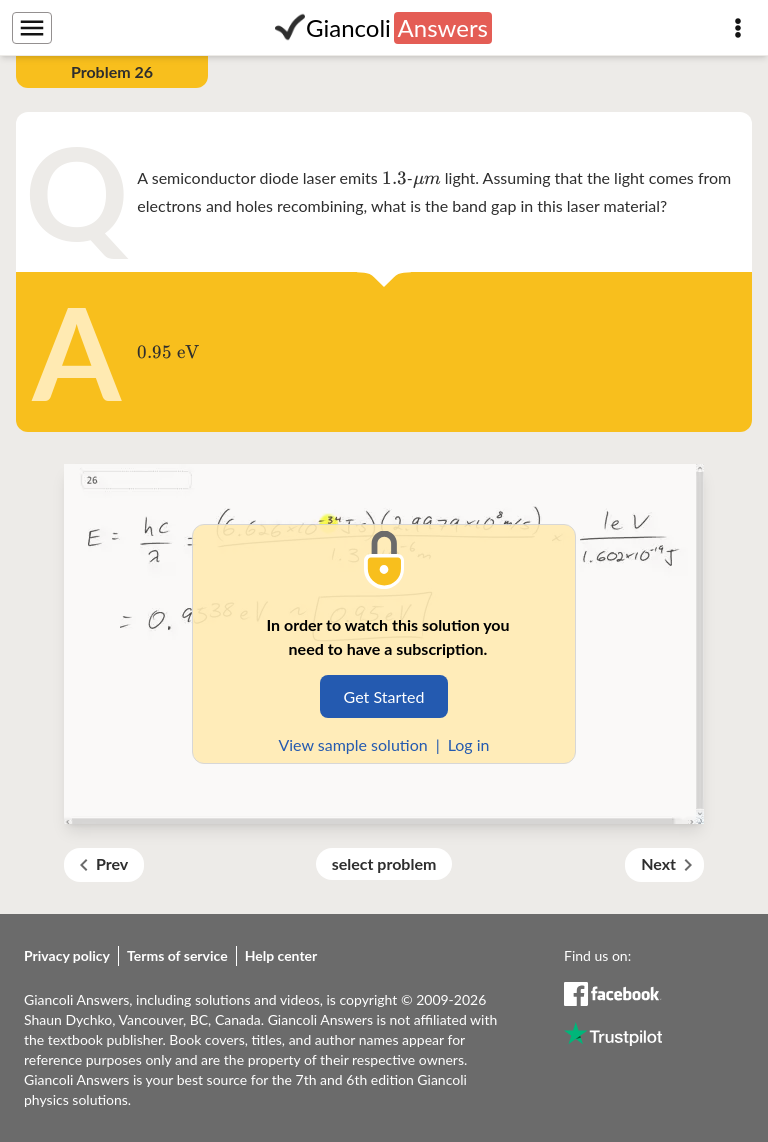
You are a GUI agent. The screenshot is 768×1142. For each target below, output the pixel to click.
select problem (384, 863)
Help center (281, 955)
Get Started (384, 696)
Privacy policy (67, 955)
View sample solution (352, 744)
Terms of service (177, 955)
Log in (469, 744)
